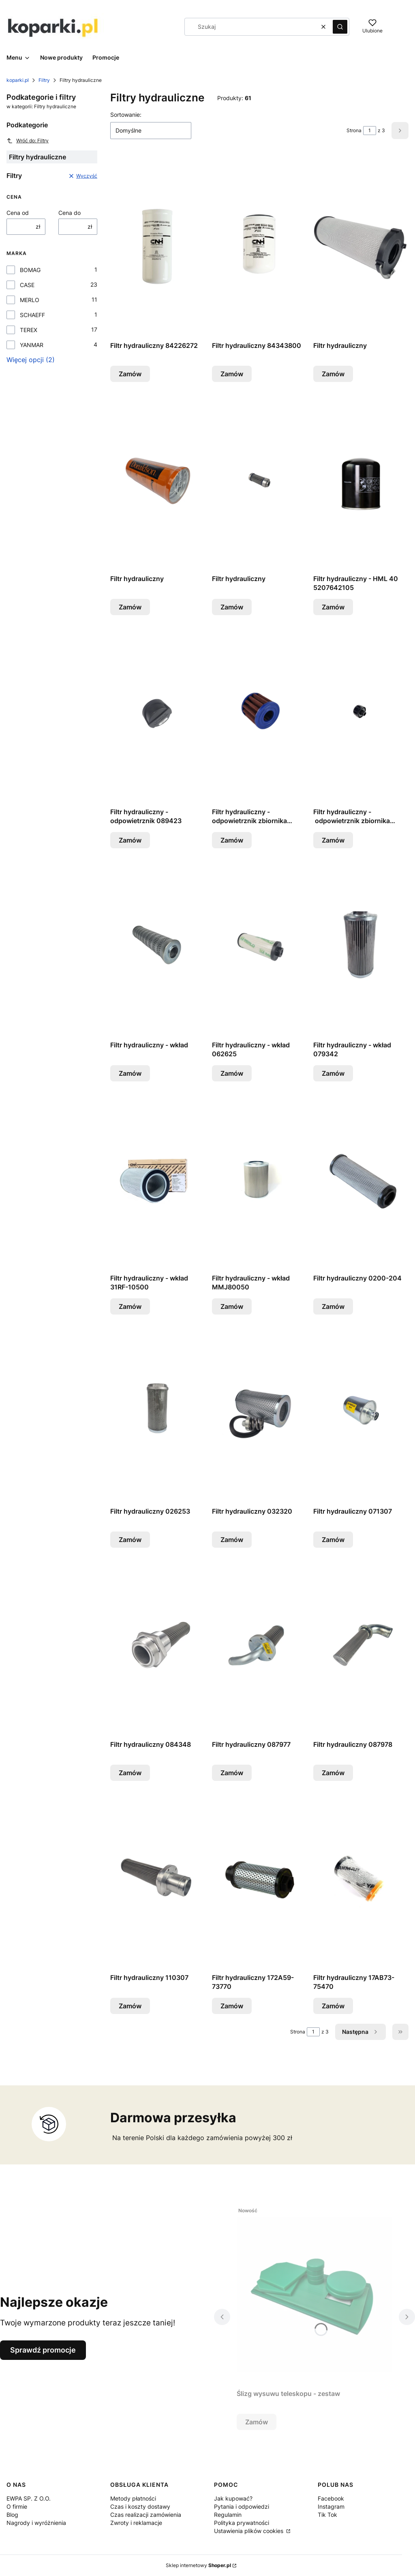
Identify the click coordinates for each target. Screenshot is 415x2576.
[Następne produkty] (360, 2032)
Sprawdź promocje (43, 2350)
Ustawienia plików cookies (249, 2530)
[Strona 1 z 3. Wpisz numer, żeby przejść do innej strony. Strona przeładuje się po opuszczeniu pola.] (369, 130)
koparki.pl (17, 80)
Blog (12, 2514)
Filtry (44, 80)
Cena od (17, 212)
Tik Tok (327, 2514)
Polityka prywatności (241, 2522)
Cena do (69, 212)
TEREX (28, 329)
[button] (340, 27)
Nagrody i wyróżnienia (36, 2522)
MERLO (29, 299)
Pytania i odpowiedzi (241, 2506)
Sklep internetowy (198, 2565)
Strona (354, 130)
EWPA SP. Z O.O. (28, 2498)
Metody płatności (133, 2498)
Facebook (331, 2498)
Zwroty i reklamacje (136, 2522)
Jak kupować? (233, 2498)
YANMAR (31, 344)
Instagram (331, 2506)
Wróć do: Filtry (27, 140)
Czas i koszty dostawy (140, 2506)
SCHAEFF (32, 314)
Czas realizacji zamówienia (145, 2514)
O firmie (16, 2506)
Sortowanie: (125, 114)
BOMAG (30, 269)
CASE (27, 284)
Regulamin (228, 2514)
